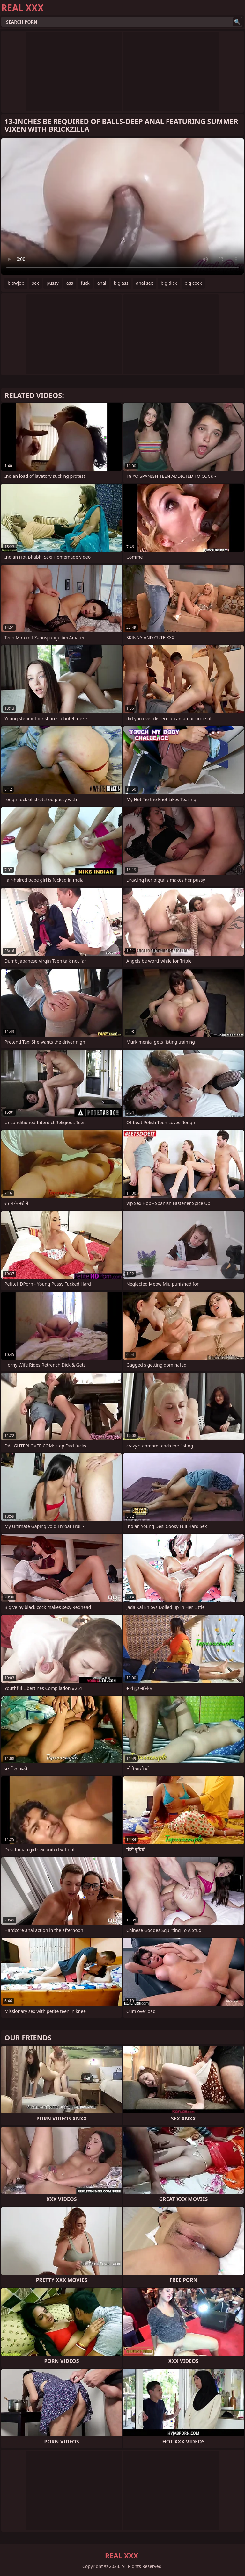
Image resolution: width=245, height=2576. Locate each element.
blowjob (16, 283)
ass (69, 283)
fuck (85, 283)
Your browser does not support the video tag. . (122, 206)
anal (101, 283)
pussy (53, 283)
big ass (121, 283)
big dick (169, 283)
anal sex (144, 283)
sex (35, 283)
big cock (193, 283)
